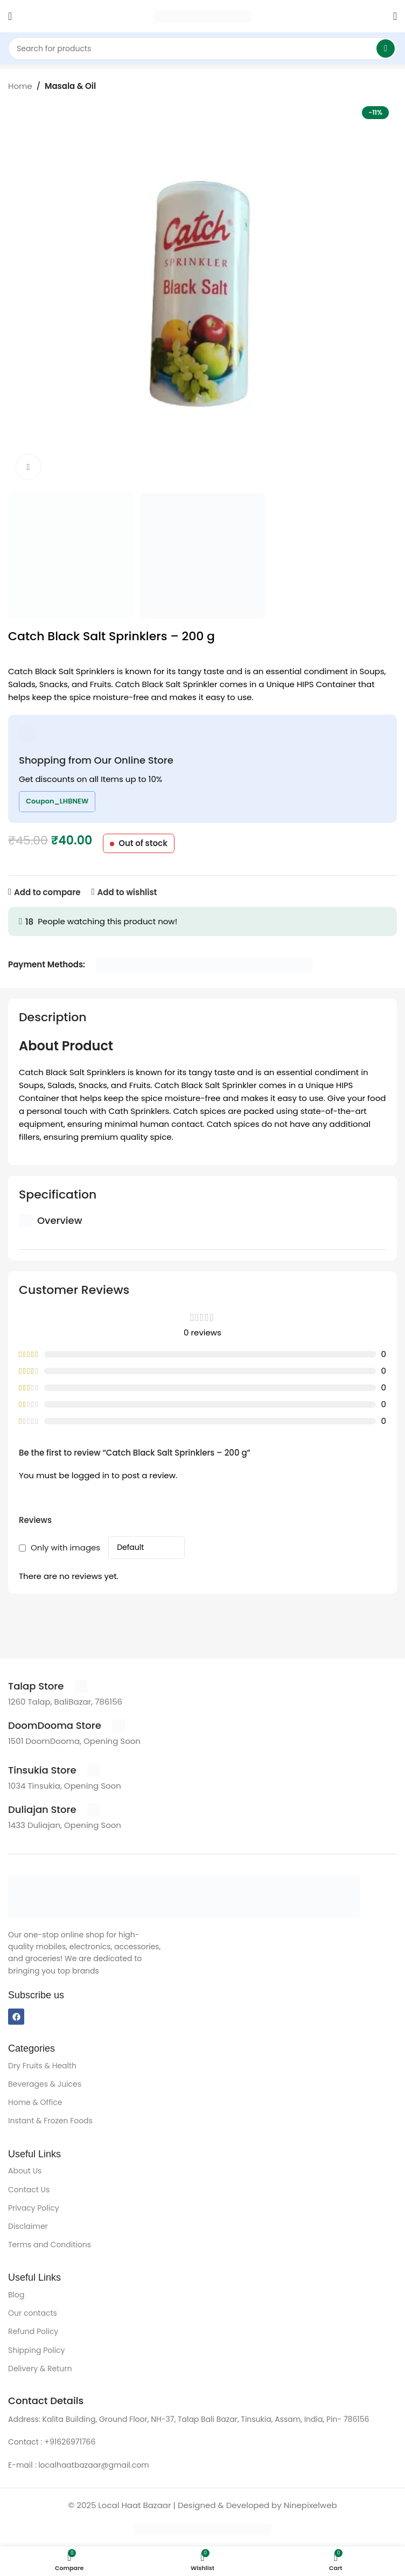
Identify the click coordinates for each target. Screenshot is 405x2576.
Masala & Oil (70, 86)
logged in (90, 1475)
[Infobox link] (47, 1686)
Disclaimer (28, 2226)
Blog (16, 2294)
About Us (24, 2170)
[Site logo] (202, 15)
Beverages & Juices (44, 2084)
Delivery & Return (40, 2368)
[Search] (202, 48)
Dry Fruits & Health (42, 2065)
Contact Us (29, 2189)
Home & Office (35, 2102)
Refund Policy (33, 2331)
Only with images (65, 1547)
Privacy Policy (33, 2208)
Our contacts (32, 2313)
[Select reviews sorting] (146, 1547)
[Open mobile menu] (10, 16)
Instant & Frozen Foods (50, 2120)
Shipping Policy (36, 2350)
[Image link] (184, 1896)
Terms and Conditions (49, 2244)
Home (20, 86)
